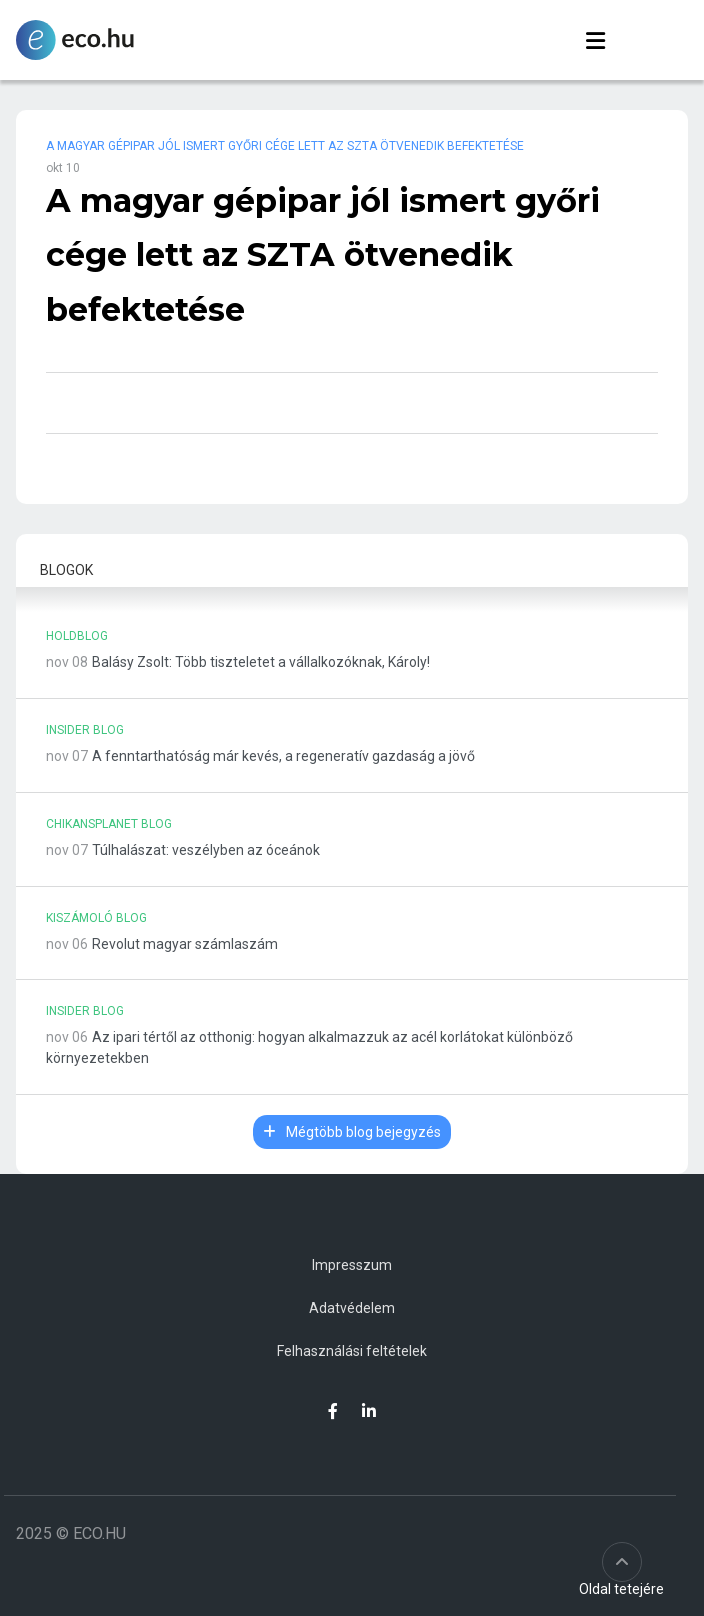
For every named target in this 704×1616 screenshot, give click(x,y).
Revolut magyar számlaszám (185, 944)
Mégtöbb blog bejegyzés (352, 1132)
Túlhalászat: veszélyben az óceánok (206, 850)
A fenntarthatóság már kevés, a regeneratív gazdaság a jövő (283, 756)
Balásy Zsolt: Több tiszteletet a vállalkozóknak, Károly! (261, 662)
